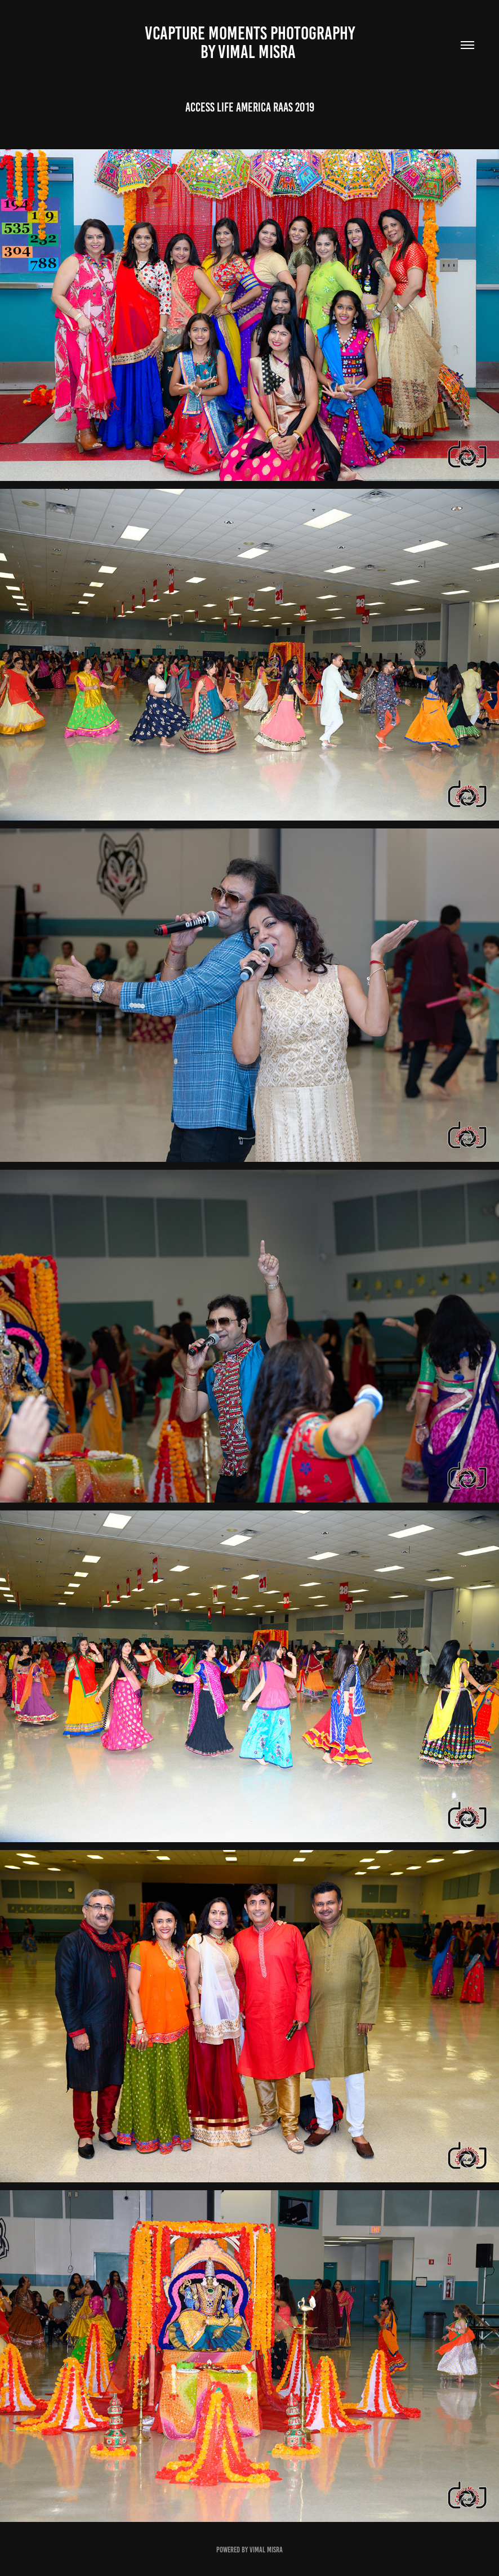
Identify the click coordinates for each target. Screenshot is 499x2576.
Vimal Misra (266, 2550)
